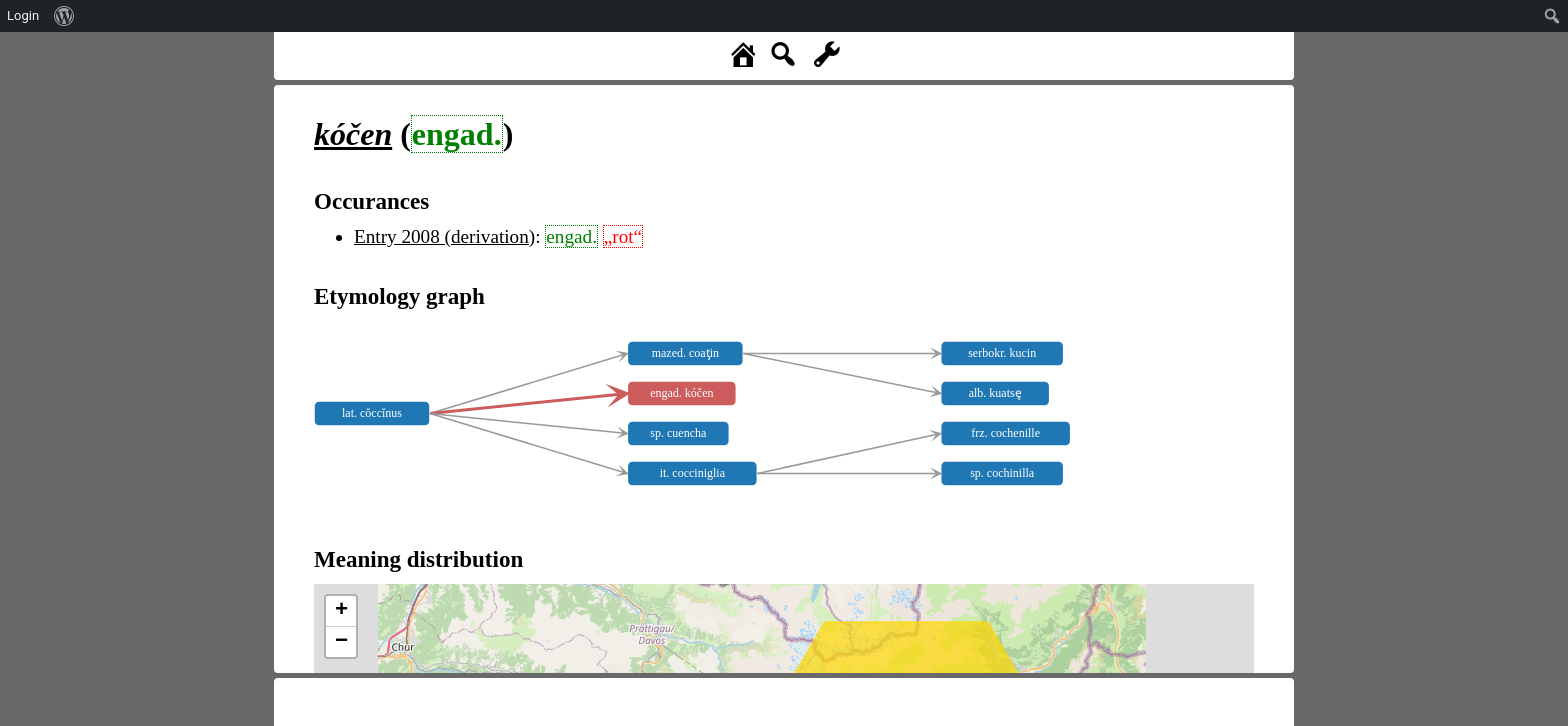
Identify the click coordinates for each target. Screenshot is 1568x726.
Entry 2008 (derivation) (444, 236)
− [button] (341, 642)
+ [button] (341, 611)
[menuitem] (64, 16)
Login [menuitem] (23, 15)
